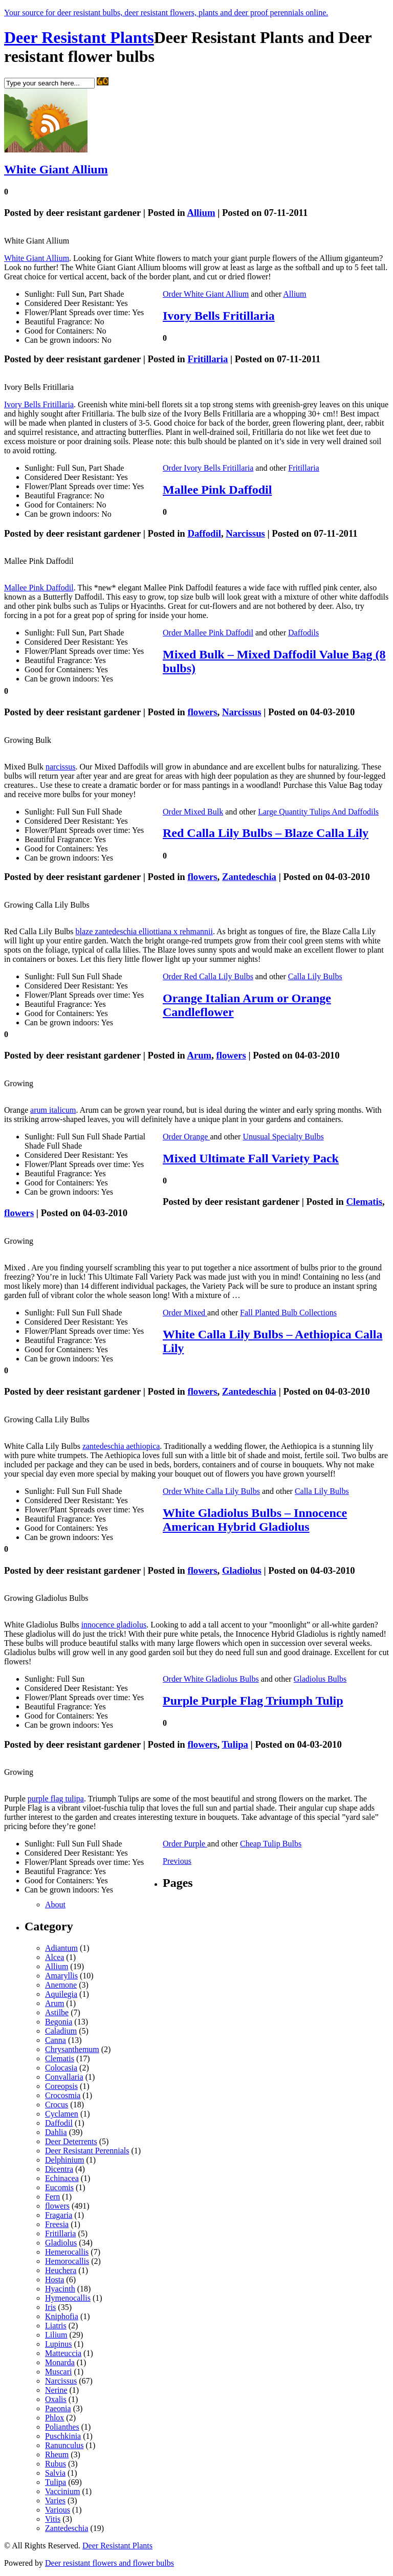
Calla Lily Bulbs (315, 976)
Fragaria (58, 2215)
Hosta (54, 2279)
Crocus (56, 2104)
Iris (50, 2307)
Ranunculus (64, 2445)
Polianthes (62, 2427)
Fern (52, 2196)
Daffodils (303, 632)
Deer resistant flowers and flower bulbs (109, 2563)
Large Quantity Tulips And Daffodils (318, 811)
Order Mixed (185, 1312)
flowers (202, 712)
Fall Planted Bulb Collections (288, 1312)
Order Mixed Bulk (193, 811)
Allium (201, 212)
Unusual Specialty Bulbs (283, 1136)
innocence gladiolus (114, 1624)
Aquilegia (61, 1994)
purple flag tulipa (56, 1798)
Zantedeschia (249, 876)
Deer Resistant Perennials (87, 2150)
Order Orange (186, 1136)
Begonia (58, 2021)
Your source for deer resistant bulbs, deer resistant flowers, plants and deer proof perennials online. (166, 12)
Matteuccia (63, 2353)
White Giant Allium (56, 169)
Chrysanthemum (72, 2049)
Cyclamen (61, 2113)
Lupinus (58, 2344)
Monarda (60, 2362)
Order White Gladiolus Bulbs (211, 1679)
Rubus (55, 2463)
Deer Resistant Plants (79, 37)
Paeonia (58, 2408)
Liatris (56, 2325)
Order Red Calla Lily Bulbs (208, 976)
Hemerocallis (67, 2252)
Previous (177, 1861)
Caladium (61, 2031)
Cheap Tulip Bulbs (270, 1843)
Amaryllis (61, 1975)
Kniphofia (61, 2316)
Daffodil (204, 533)
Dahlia (56, 2132)
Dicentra (59, 2169)
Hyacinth (60, 2288)
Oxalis (56, 2399)
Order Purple (185, 1843)
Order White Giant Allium (206, 294)
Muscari (58, 2371)
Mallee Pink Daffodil (217, 489)
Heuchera (60, 2270)
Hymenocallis (68, 2298)
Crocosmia (62, 2095)
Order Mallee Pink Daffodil (208, 632)
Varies (55, 2500)
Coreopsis (61, 2086)
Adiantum (61, 1948)
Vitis (52, 2519)
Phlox (54, 2417)
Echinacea (62, 2178)
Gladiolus (241, 1570)
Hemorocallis (67, 2261)
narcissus (61, 766)
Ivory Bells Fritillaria (219, 315)
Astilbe (57, 2012)
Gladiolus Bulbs (320, 1679)
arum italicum (53, 1110)
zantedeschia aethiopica (121, 1446)
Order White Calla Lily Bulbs (211, 1491)
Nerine (56, 2390)
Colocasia (61, 2067)
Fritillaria (207, 359)
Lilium (56, 2334)
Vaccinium (62, 2491)
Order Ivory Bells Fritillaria (208, 468)
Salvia (55, 2473)
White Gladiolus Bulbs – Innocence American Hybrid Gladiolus (255, 1519)
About (55, 1904)
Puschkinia (63, 2436)
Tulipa (235, 1744)
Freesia (57, 2224)
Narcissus (245, 533)
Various (57, 2509)
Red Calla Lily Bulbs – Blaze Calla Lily (265, 833)
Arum (199, 1055)
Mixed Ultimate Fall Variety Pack (251, 1158)
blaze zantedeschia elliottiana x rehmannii (144, 931)
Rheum (57, 2454)
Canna (55, 2040)
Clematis (364, 1201)
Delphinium (64, 2159)
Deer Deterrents (71, 2141)
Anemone (61, 1984)
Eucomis (59, 2187)
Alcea (54, 1957)
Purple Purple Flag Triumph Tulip (253, 1700)
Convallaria (64, 2077)
